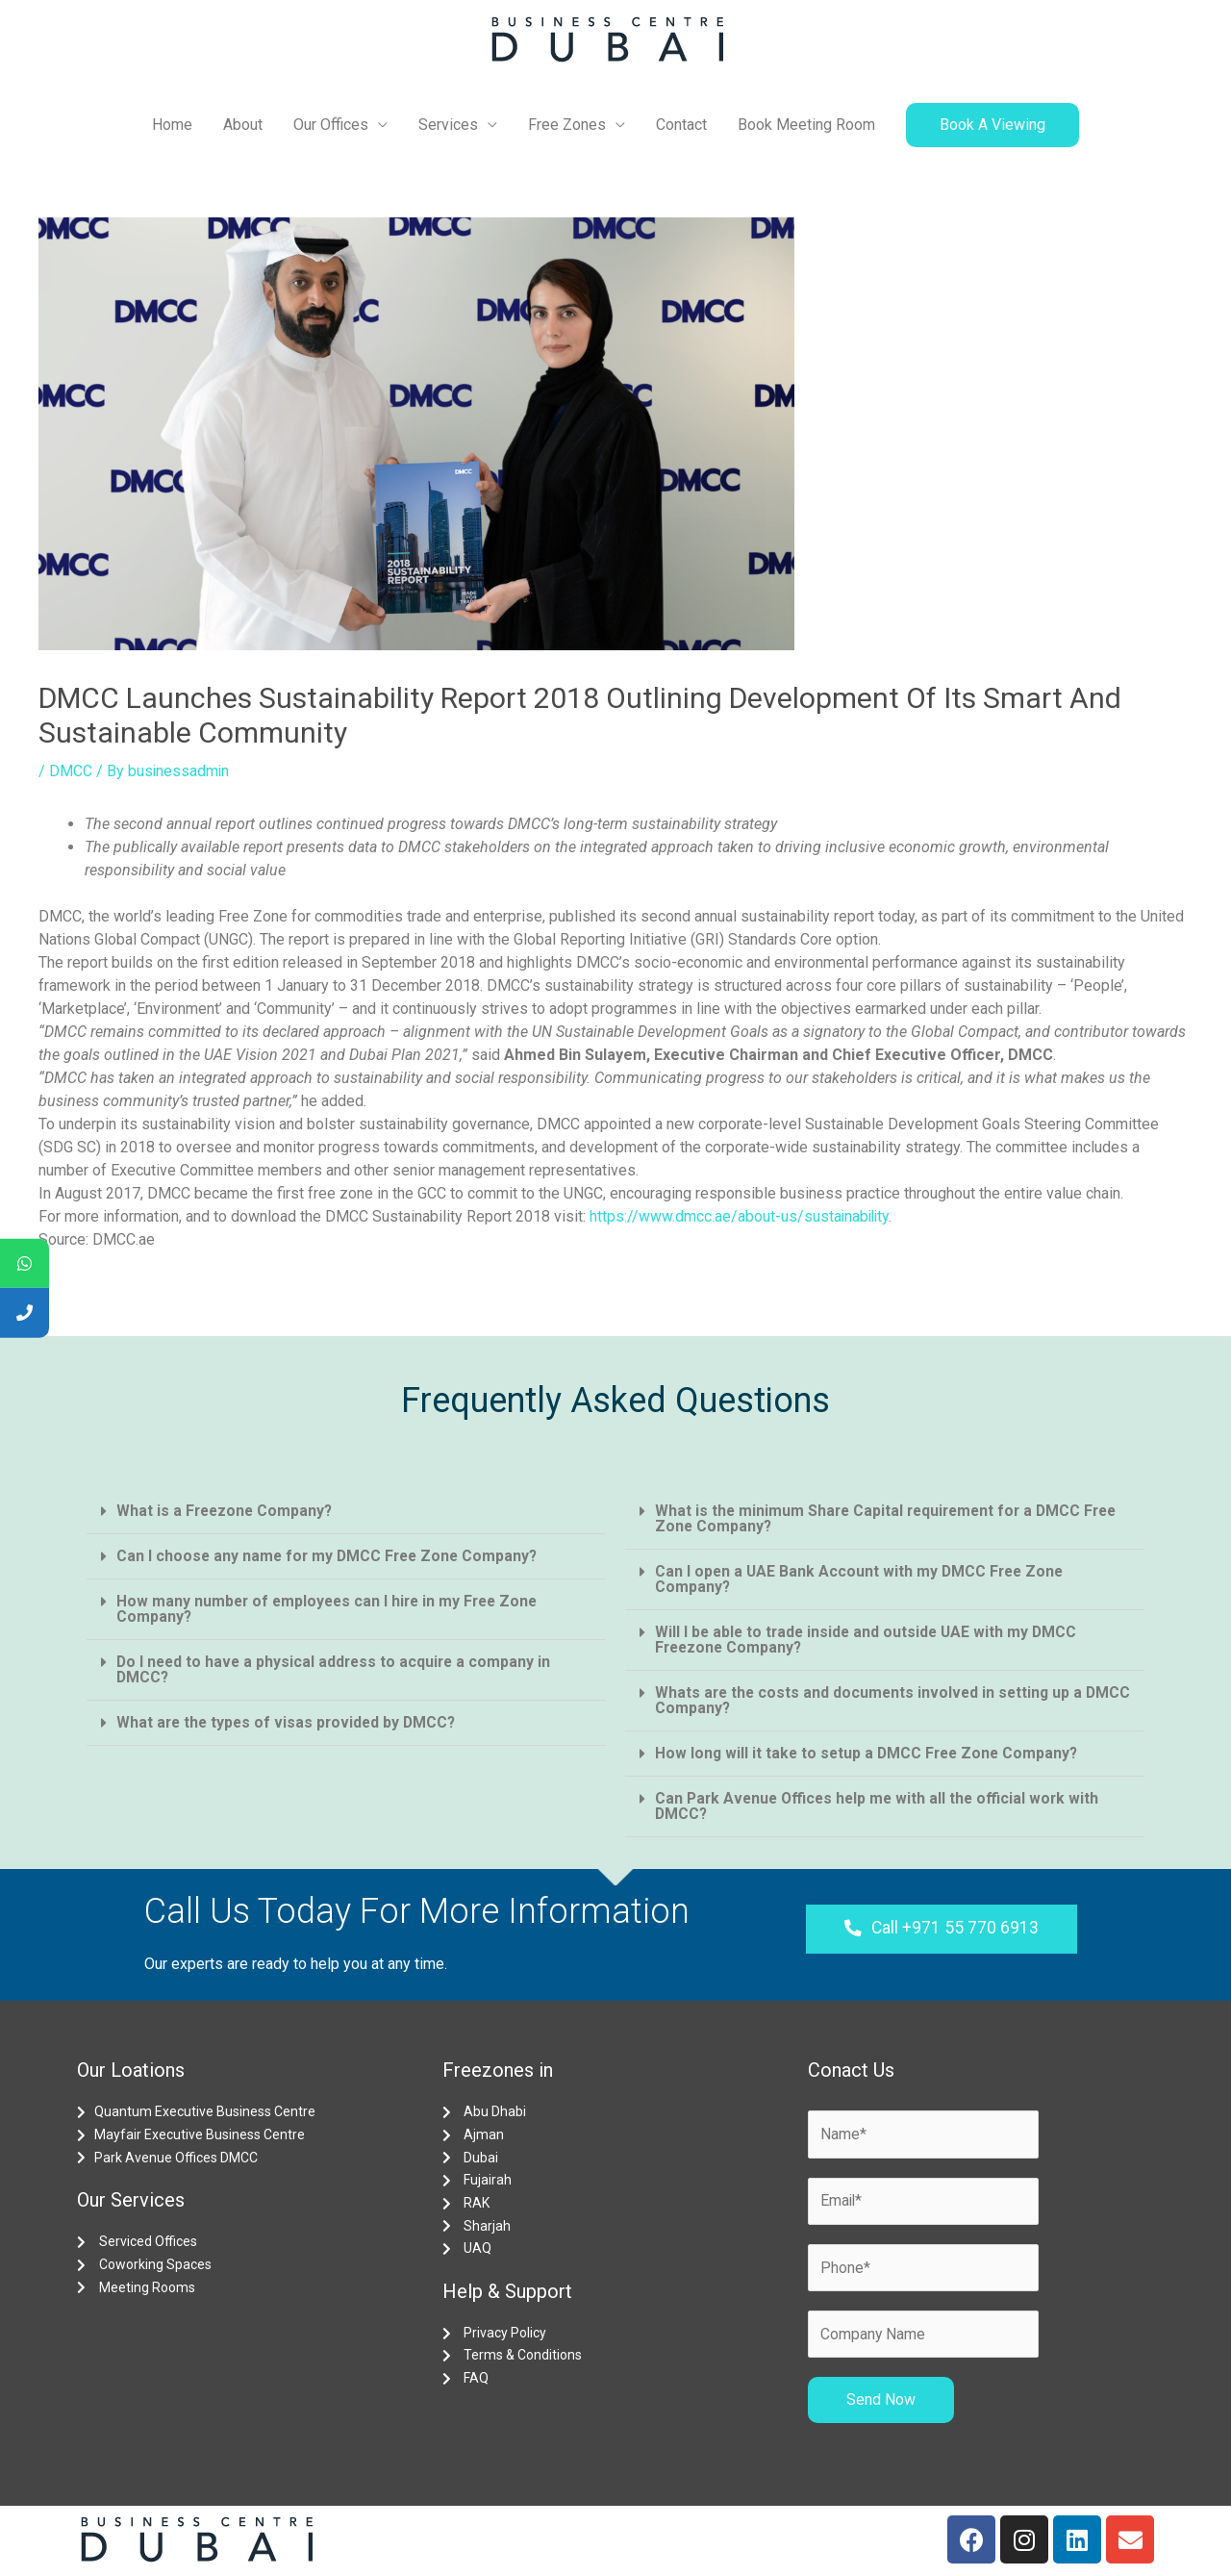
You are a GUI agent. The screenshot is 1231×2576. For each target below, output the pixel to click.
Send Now (881, 2402)
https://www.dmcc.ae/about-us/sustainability (741, 1216)
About (243, 124)
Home (172, 124)
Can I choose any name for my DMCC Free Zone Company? (330, 1556)
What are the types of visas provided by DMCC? (289, 1722)
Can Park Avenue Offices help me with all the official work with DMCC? (881, 1806)
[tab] (346, 1511)
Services (448, 124)
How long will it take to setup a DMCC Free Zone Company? (870, 1753)
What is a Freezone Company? (226, 1511)
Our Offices (330, 124)
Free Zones (567, 124)
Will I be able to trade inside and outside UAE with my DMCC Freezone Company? (869, 1639)
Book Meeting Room (806, 124)
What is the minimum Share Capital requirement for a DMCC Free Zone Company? (891, 1518)
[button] (941, 1929)
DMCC (70, 771)
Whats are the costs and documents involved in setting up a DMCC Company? (872, 1700)
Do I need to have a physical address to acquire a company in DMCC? (337, 1669)
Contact (681, 124)
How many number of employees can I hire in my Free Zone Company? (331, 1609)
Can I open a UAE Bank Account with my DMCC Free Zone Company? (862, 1579)
